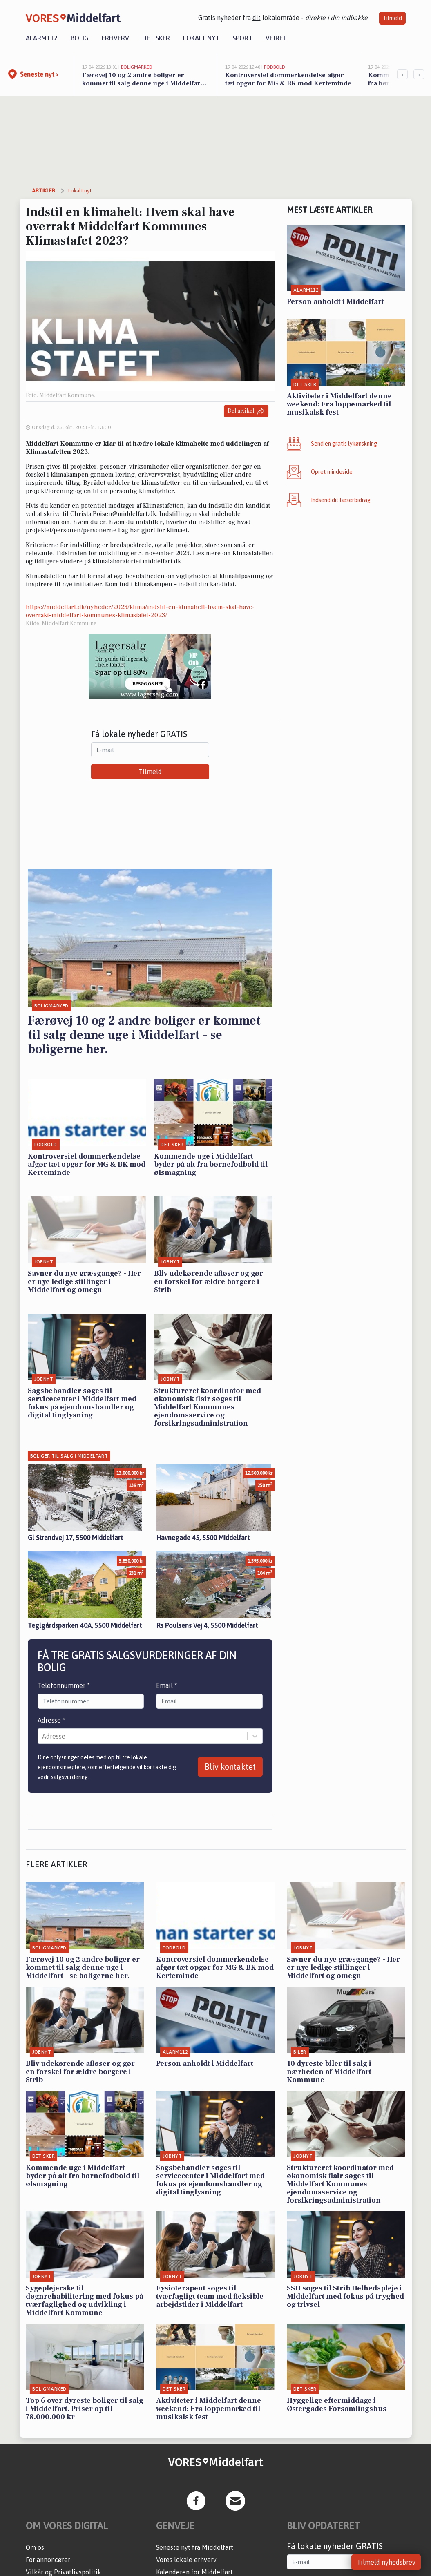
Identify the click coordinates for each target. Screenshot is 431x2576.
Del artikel (246, 411)
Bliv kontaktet (230, 1766)
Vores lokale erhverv (186, 2559)
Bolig (80, 38)
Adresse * (51, 1720)
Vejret (276, 38)
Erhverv (115, 38)
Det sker (156, 38)
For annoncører (48, 2559)
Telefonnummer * (64, 1685)
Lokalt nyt (201, 38)
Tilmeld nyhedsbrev (386, 2562)
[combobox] (43, 1736)
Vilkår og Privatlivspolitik (63, 2572)
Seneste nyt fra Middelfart (194, 2547)
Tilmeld (392, 18)
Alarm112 (42, 38)
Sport (242, 38)
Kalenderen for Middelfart (194, 2572)
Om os (35, 2547)
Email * (166, 1685)
